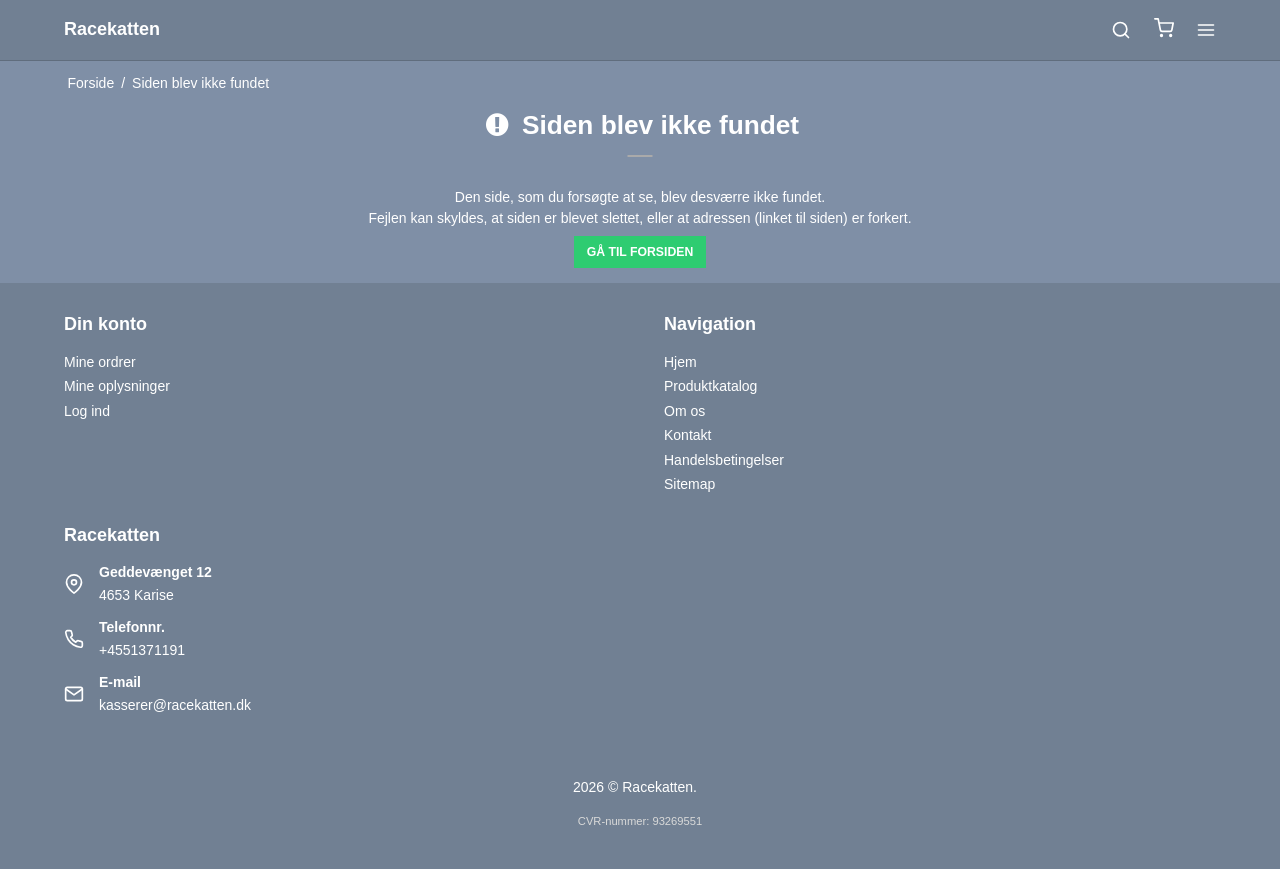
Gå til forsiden (640, 252)
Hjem (680, 362)
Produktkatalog (710, 386)
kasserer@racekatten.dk (175, 705)
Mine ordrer (100, 362)
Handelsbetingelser (724, 460)
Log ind (87, 411)
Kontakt (687, 435)
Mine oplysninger (117, 386)
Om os (684, 411)
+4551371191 (142, 650)
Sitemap (689, 484)
